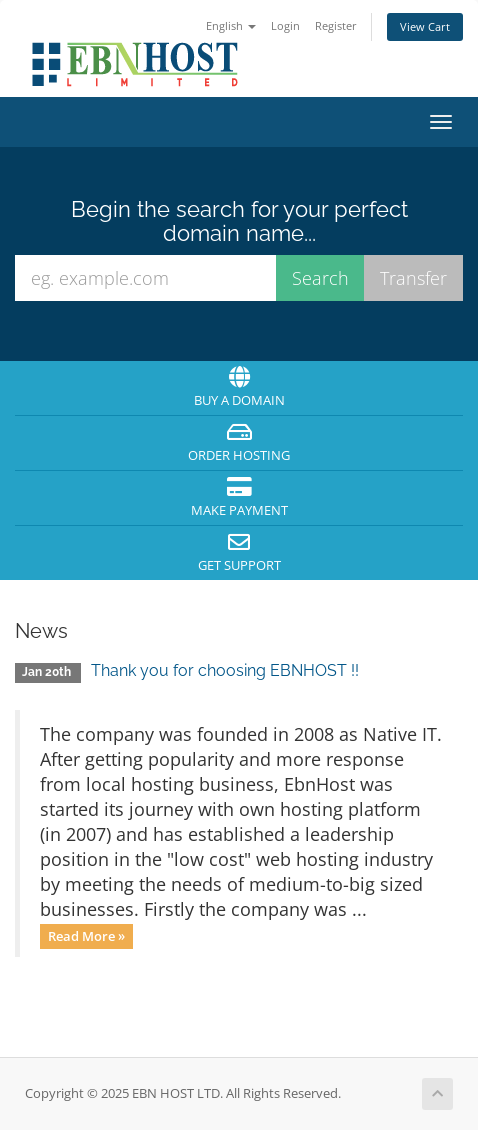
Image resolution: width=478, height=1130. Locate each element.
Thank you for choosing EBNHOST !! (225, 670)
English (231, 25)
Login (285, 25)
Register (336, 25)
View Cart (425, 26)
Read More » (86, 936)
